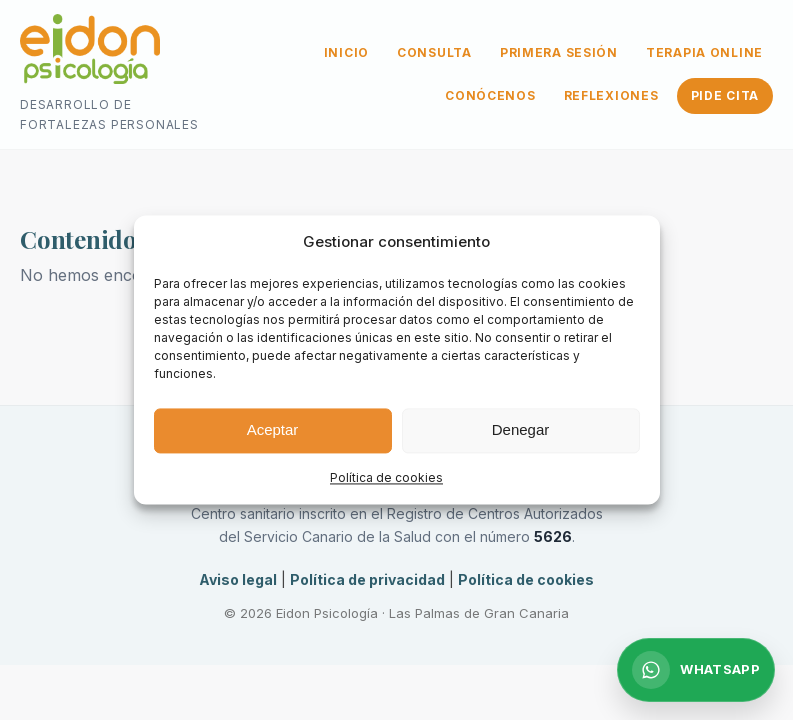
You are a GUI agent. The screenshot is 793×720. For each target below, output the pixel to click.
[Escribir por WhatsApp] (696, 670)
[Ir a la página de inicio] (90, 52)
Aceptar (273, 430)
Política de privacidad (367, 579)
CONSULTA (434, 52)
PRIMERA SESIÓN (559, 52)
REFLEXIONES (611, 95)
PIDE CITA (725, 95)
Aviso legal (238, 579)
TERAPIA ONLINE (704, 52)
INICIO (346, 52)
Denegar (521, 430)
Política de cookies (386, 477)
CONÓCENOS (490, 95)
